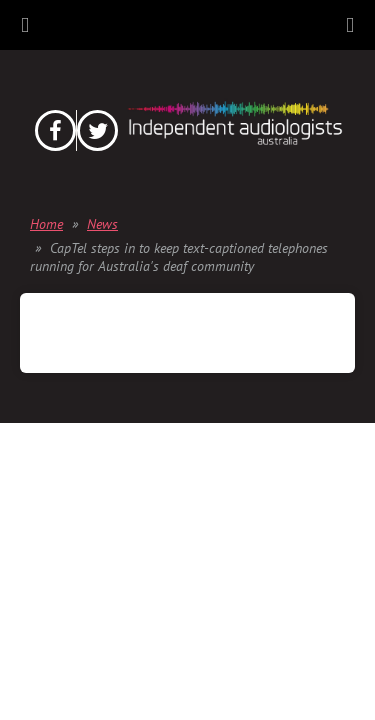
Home (46, 224)
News (102, 224)
